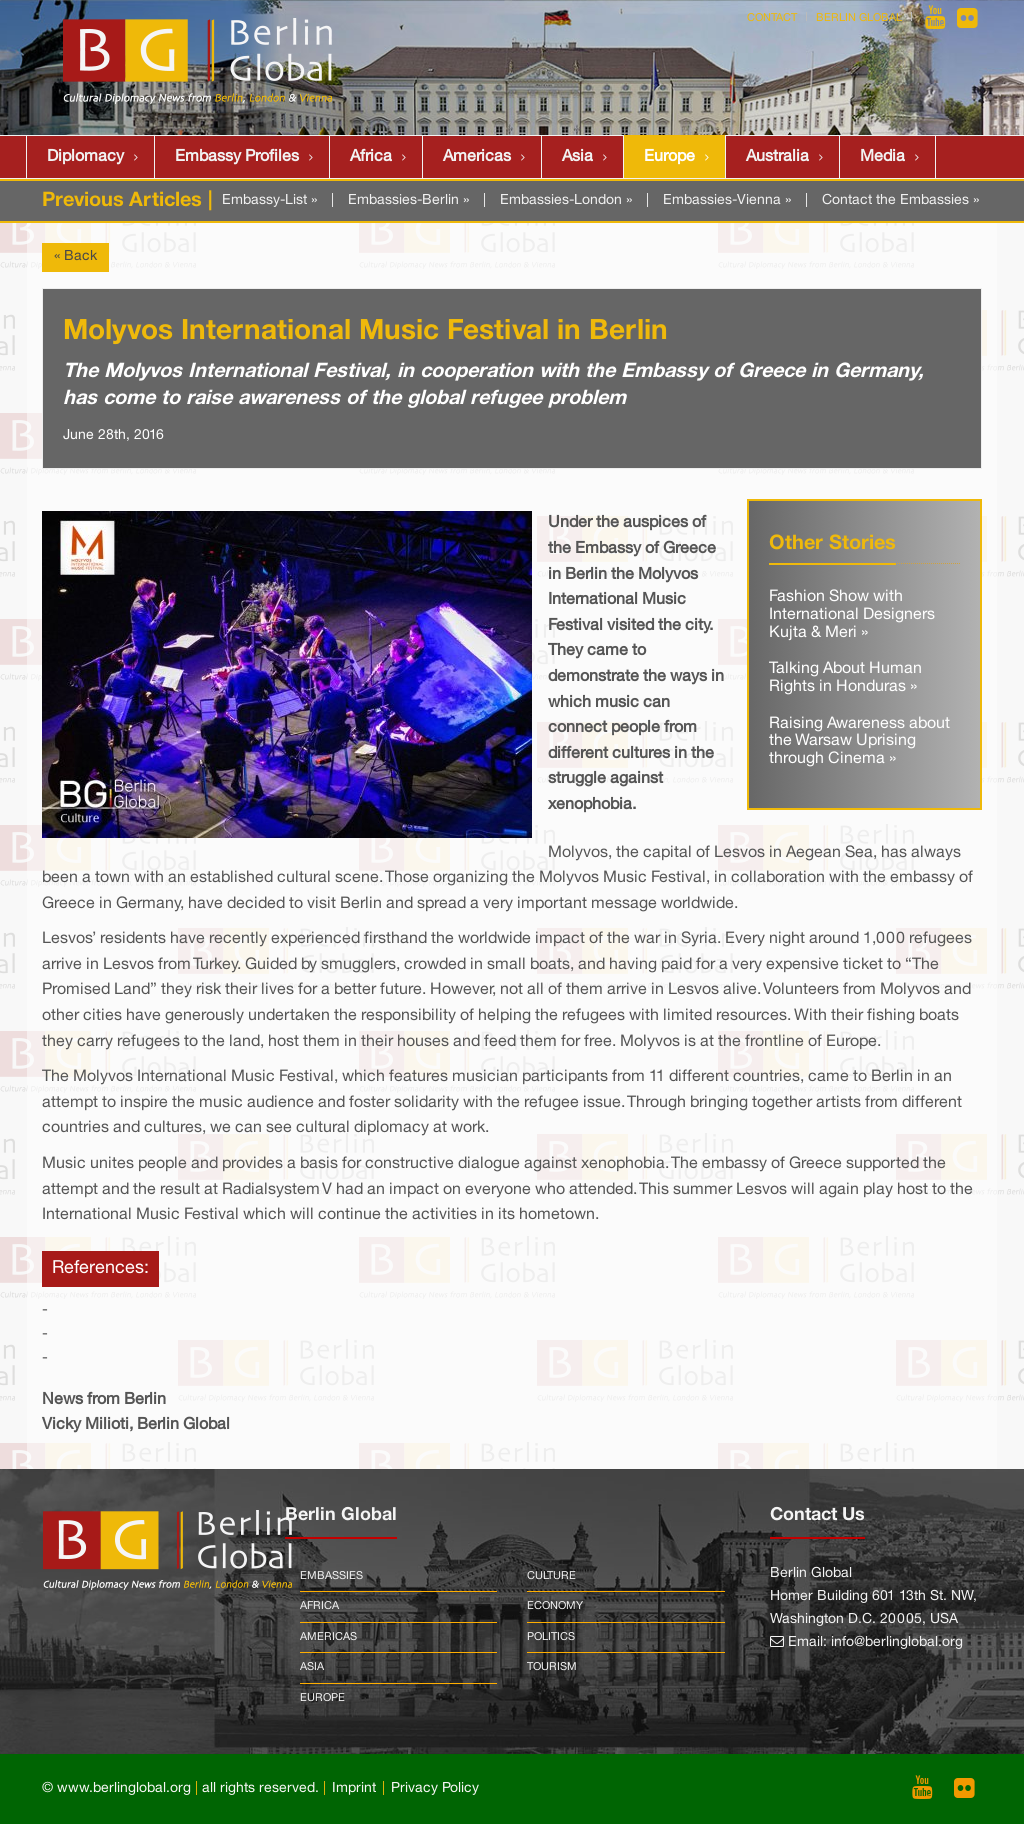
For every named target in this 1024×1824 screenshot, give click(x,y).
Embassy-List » (269, 200)
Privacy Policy (435, 1788)
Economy (555, 1606)
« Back (75, 256)
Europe (669, 157)
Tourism (552, 1667)
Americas (477, 157)
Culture (551, 1576)
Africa (371, 157)
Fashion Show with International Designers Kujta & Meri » (852, 614)
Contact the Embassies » (900, 200)
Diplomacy (85, 157)
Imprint (354, 1788)
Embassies (331, 1576)
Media (882, 157)
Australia (777, 157)
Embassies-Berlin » (408, 200)
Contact (772, 18)
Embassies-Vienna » (727, 200)
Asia (577, 157)
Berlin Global (859, 18)
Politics (551, 1637)
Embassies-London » (566, 200)
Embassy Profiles (237, 157)
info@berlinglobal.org (897, 1642)
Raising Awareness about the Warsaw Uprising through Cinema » (859, 741)
